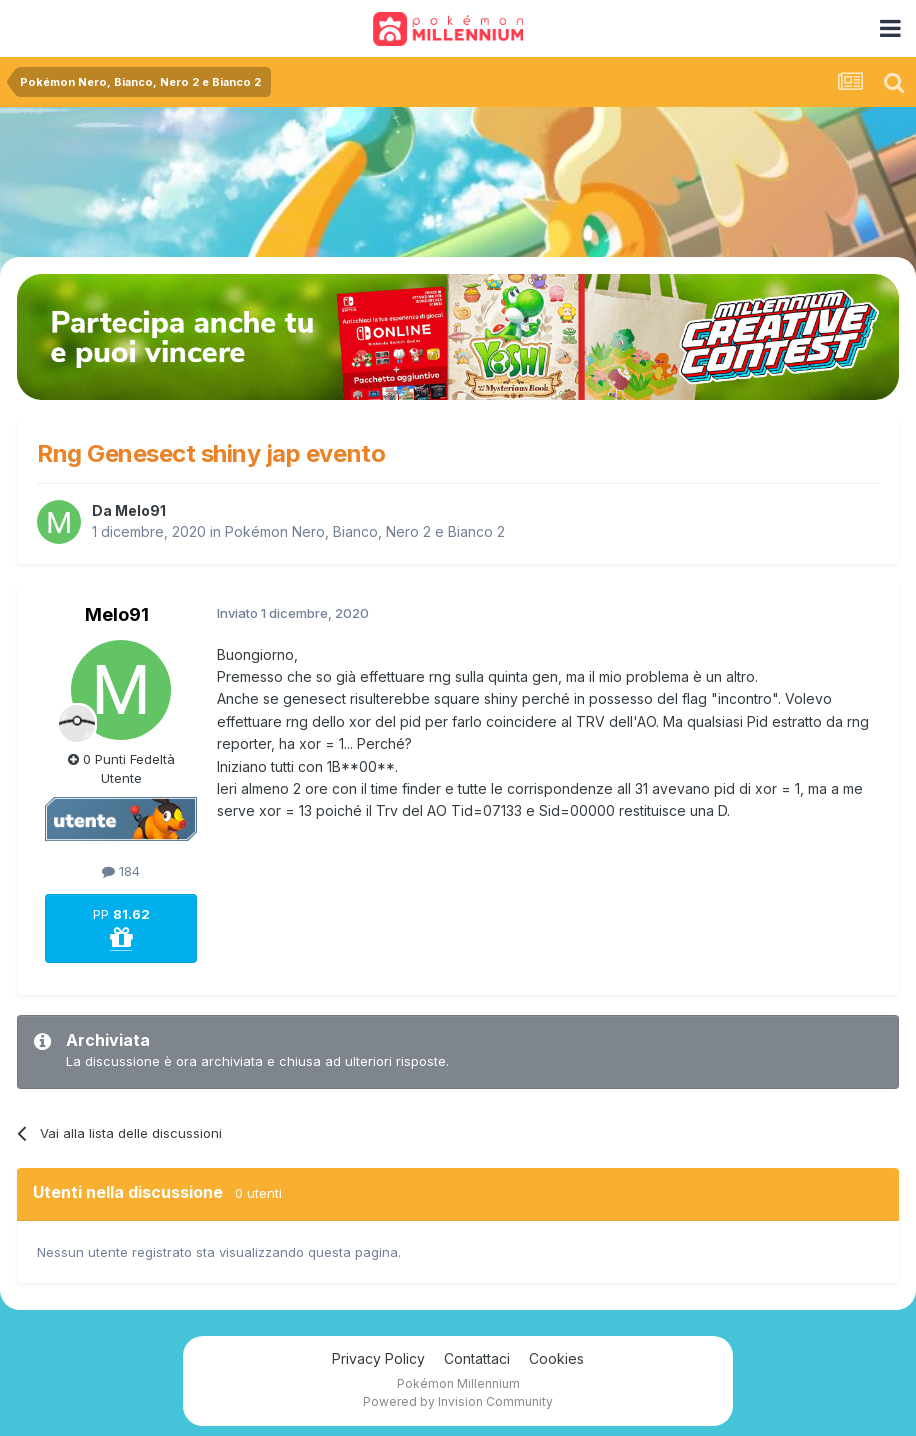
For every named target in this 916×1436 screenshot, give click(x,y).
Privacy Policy (378, 1358)
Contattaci (477, 1358)
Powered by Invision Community (458, 1401)
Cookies (556, 1358)
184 (121, 871)
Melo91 (140, 510)
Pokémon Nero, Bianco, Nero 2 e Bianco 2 (365, 531)
